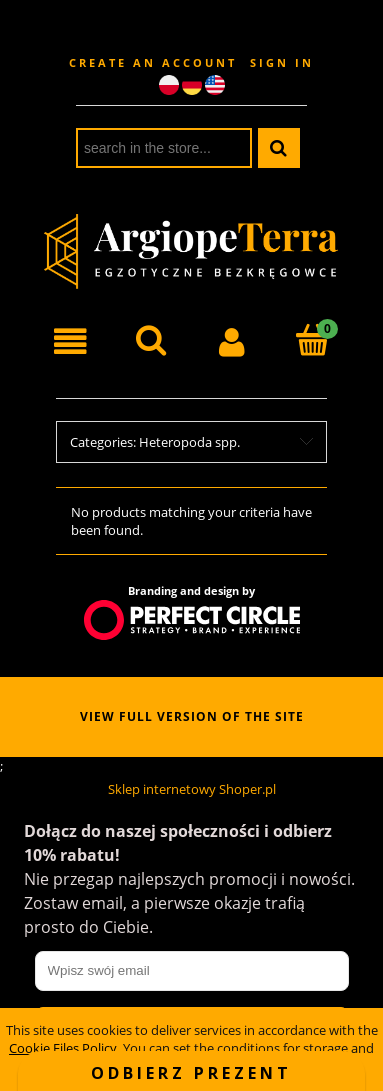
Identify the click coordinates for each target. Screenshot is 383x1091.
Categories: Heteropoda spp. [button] (155, 442)
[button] (70, 342)
